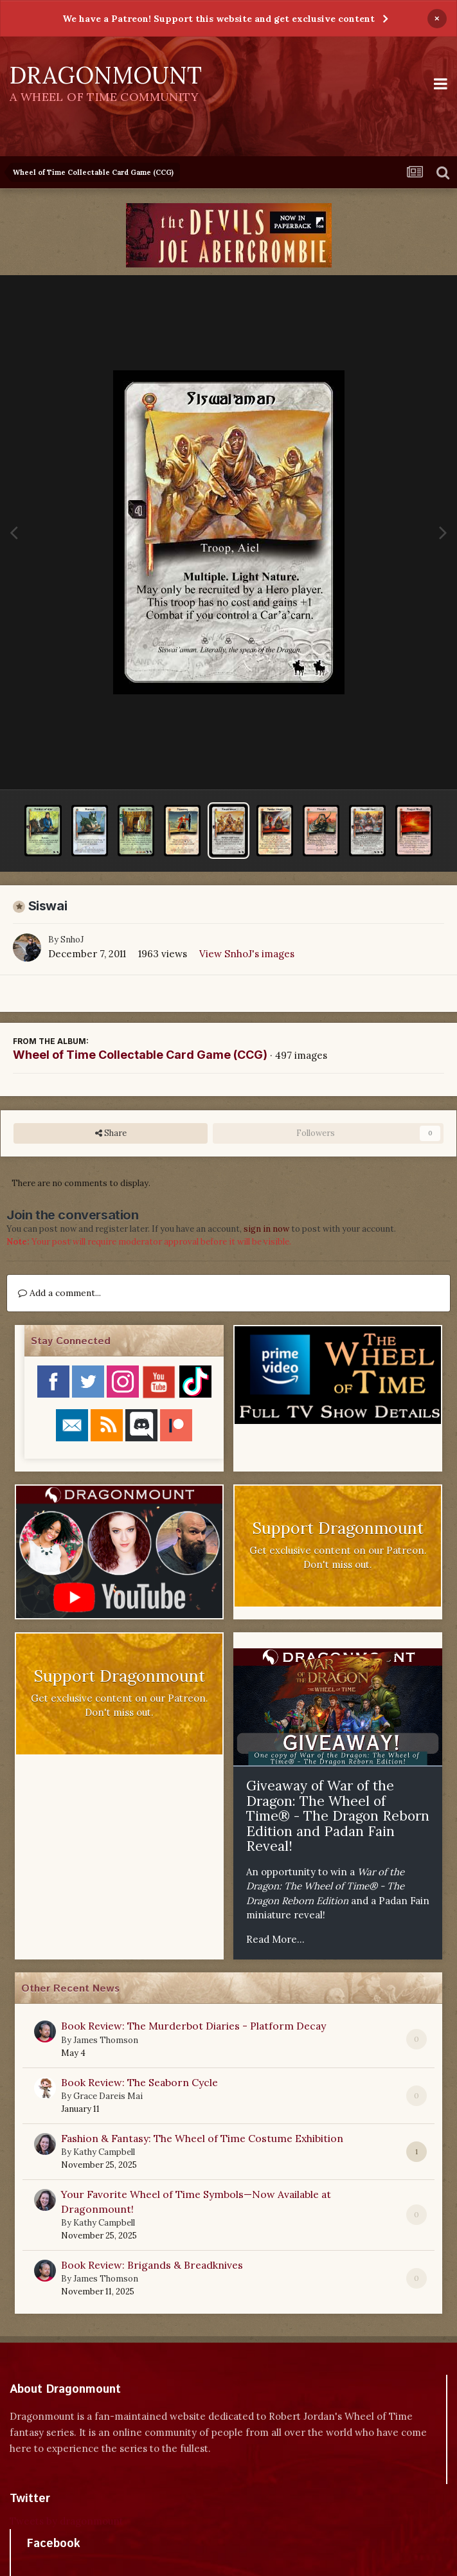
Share (111, 1133)
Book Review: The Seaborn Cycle (139, 2082)
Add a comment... (59, 1293)
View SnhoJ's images (246, 954)
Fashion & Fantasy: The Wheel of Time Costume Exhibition (202, 2138)
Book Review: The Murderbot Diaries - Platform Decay (193, 2025)
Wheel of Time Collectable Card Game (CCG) (140, 1054)
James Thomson (105, 2040)
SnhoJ (72, 939)
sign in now (266, 1228)
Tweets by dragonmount (66, 2521)
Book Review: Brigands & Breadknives (152, 2264)
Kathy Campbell (104, 2152)
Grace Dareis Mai (108, 2096)
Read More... (275, 1939)
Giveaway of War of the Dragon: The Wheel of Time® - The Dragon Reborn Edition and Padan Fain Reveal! (337, 1816)
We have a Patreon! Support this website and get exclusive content (218, 18)
